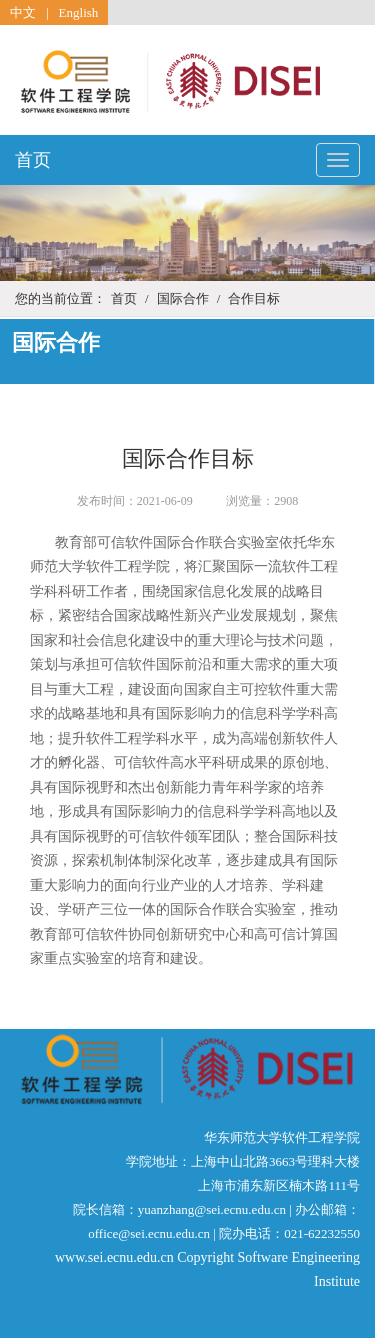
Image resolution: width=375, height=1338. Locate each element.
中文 (23, 12)
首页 (33, 160)
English (79, 12)
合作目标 (254, 298)
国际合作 (183, 298)
